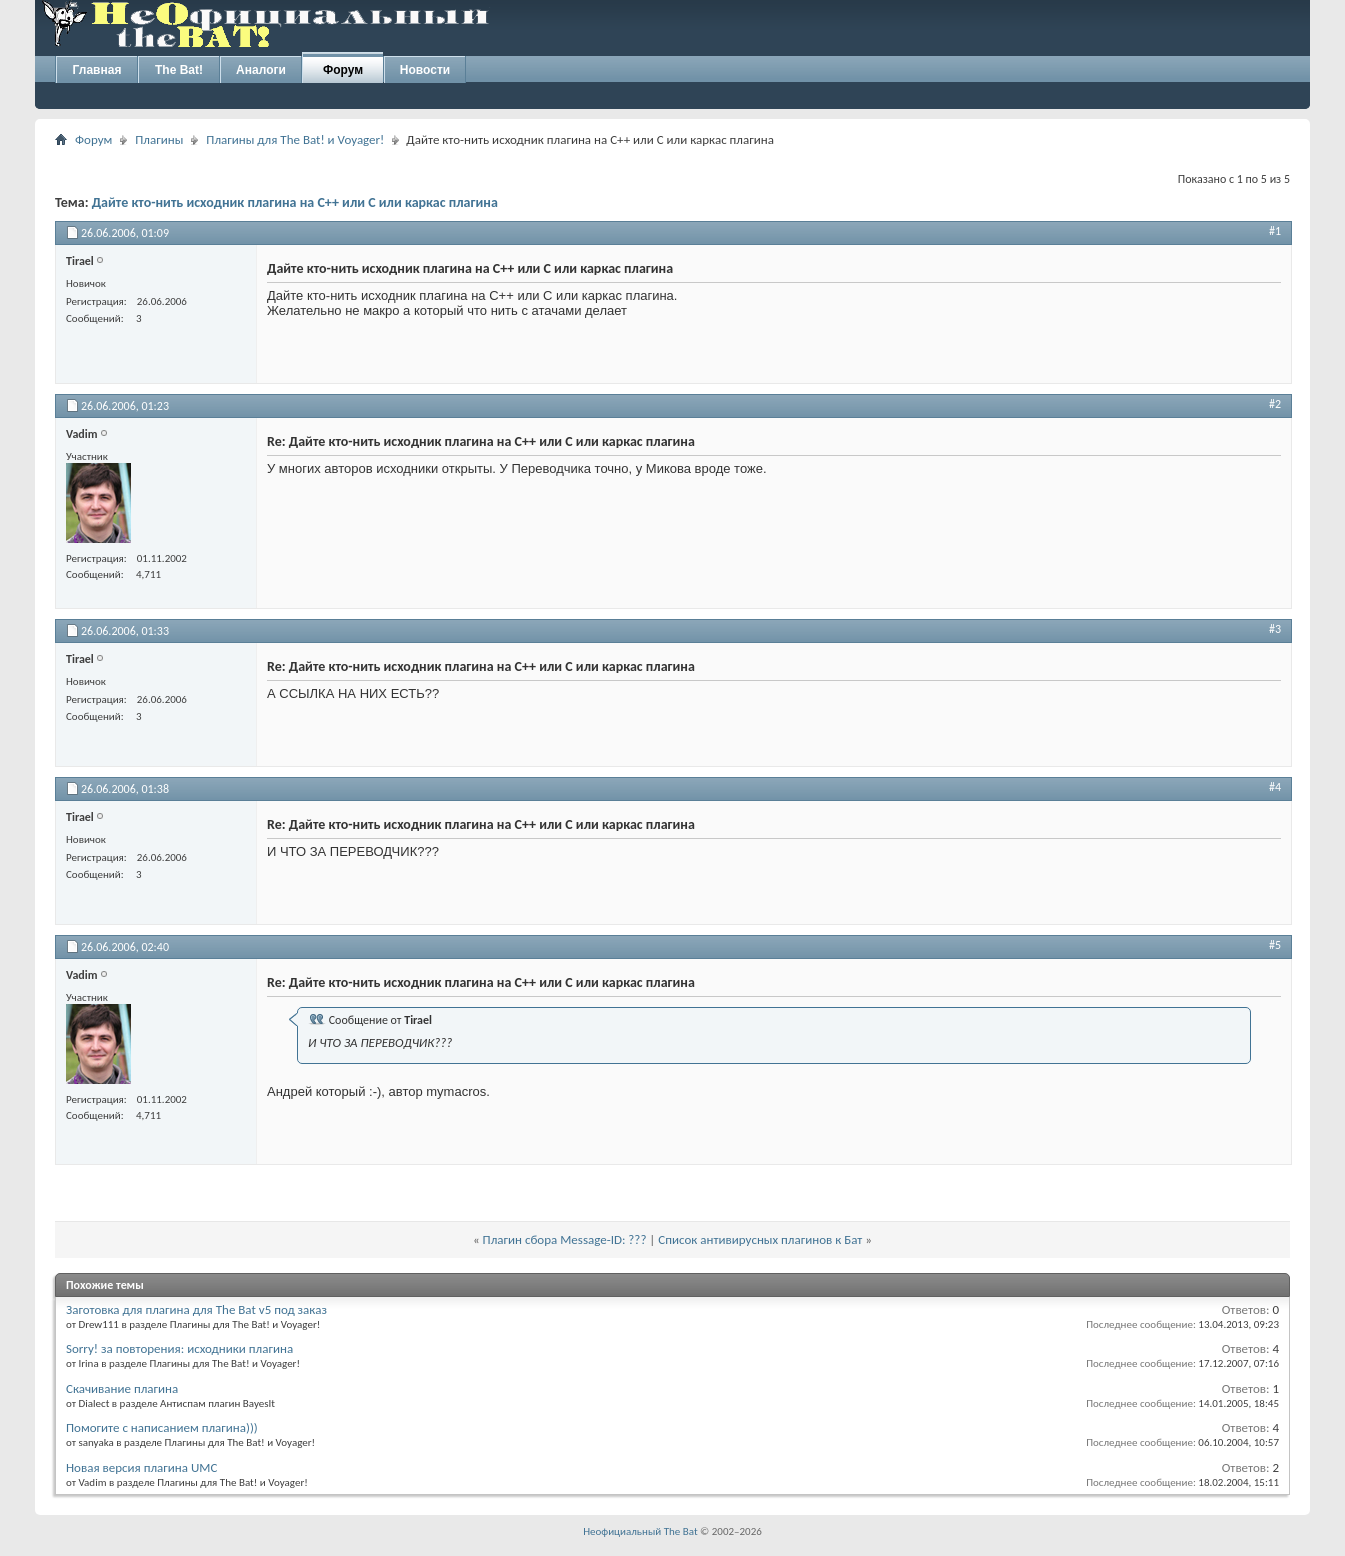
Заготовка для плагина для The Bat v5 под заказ (196, 1309)
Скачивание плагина (122, 1388)
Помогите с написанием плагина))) (162, 1427)
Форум (343, 70)
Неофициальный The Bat (640, 1531)
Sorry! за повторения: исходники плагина (179, 1348)
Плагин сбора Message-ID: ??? (565, 1239)
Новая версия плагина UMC (141, 1467)
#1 (1275, 231)
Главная (97, 70)
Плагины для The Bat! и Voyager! (295, 139)
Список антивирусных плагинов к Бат (760, 1239)
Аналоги (261, 70)
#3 (1275, 629)
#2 (1275, 404)
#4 (1275, 787)
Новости (425, 70)
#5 (1275, 945)
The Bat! (179, 70)
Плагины (159, 139)
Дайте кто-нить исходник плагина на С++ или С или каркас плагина (295, 202)
